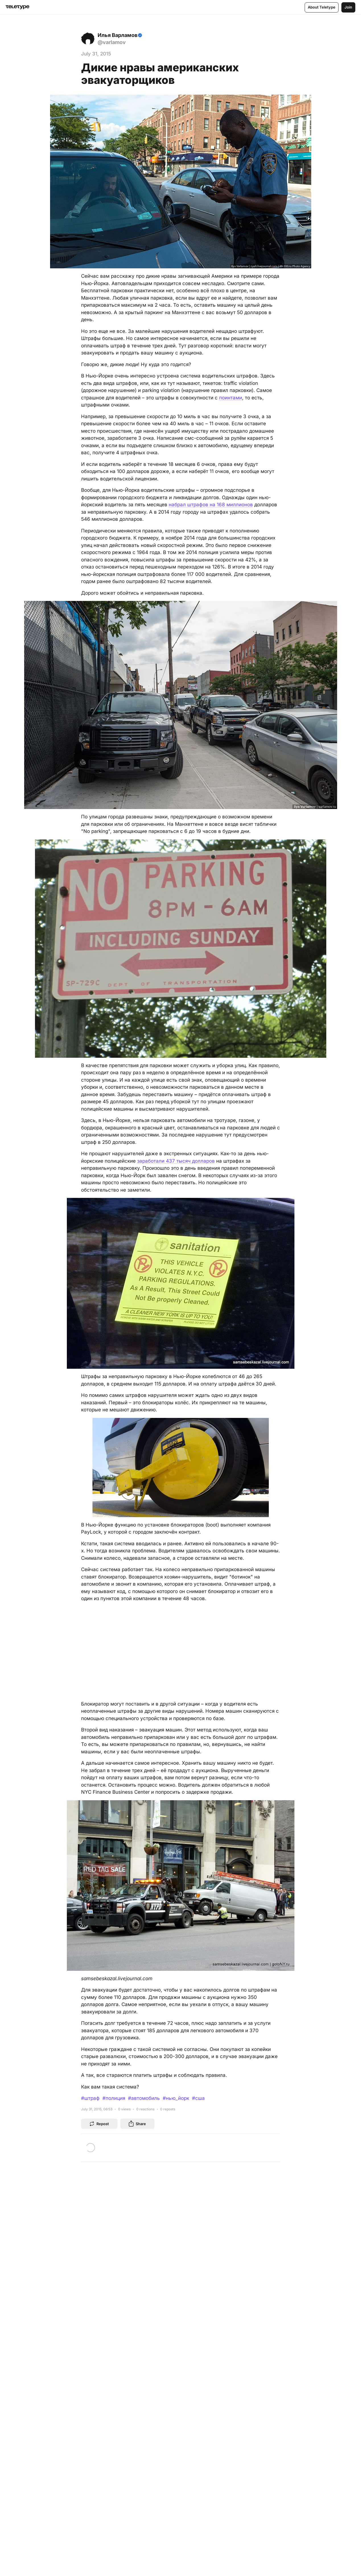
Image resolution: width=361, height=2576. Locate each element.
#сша (198, 2098)
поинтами (230, 398)
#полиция (113, 2098)
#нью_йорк (176, 2098)
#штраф (90, 2098)
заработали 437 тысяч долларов (176, 1161)
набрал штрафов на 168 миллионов (211, 504)
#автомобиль (144, 2098)
